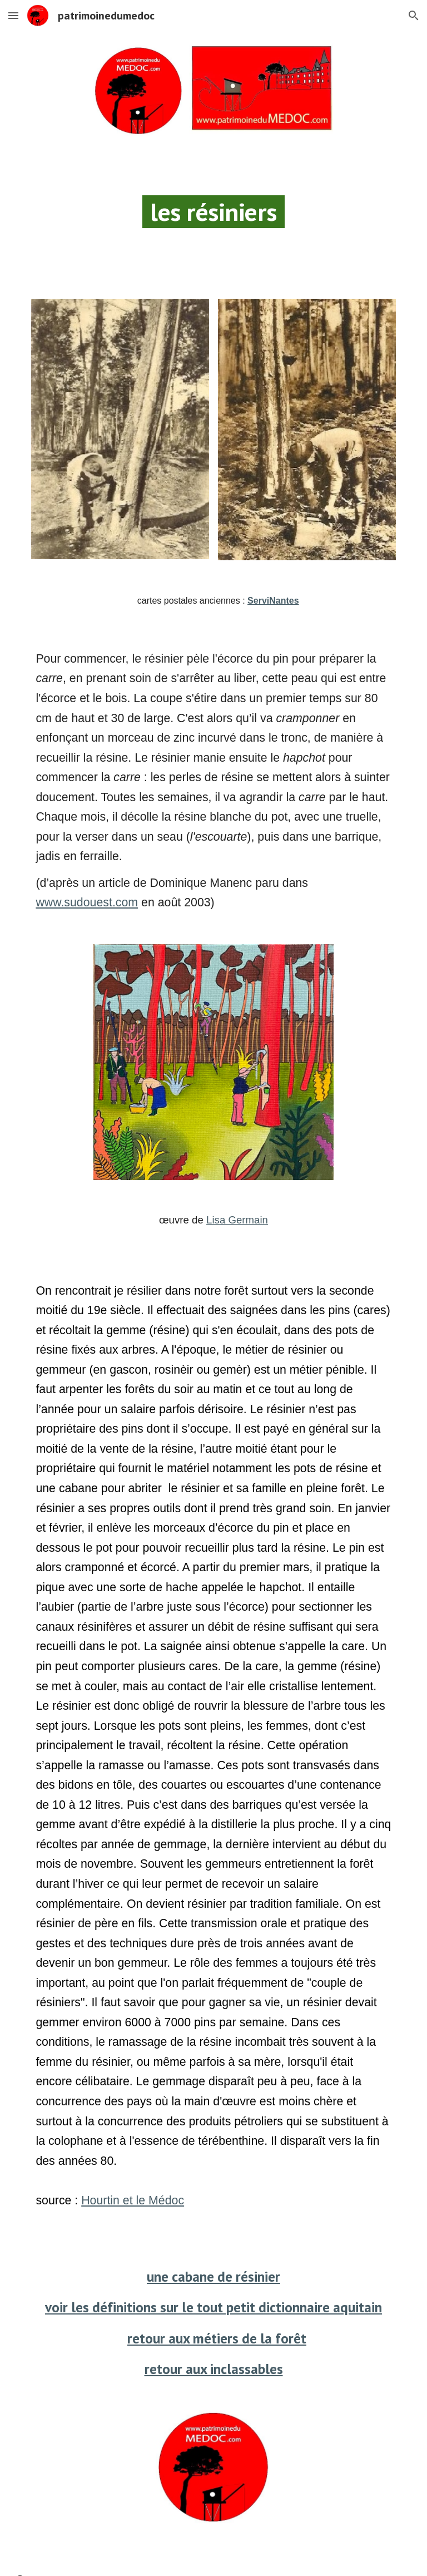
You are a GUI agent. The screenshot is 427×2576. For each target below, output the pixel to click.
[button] (13, 15)
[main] (213, 217)
